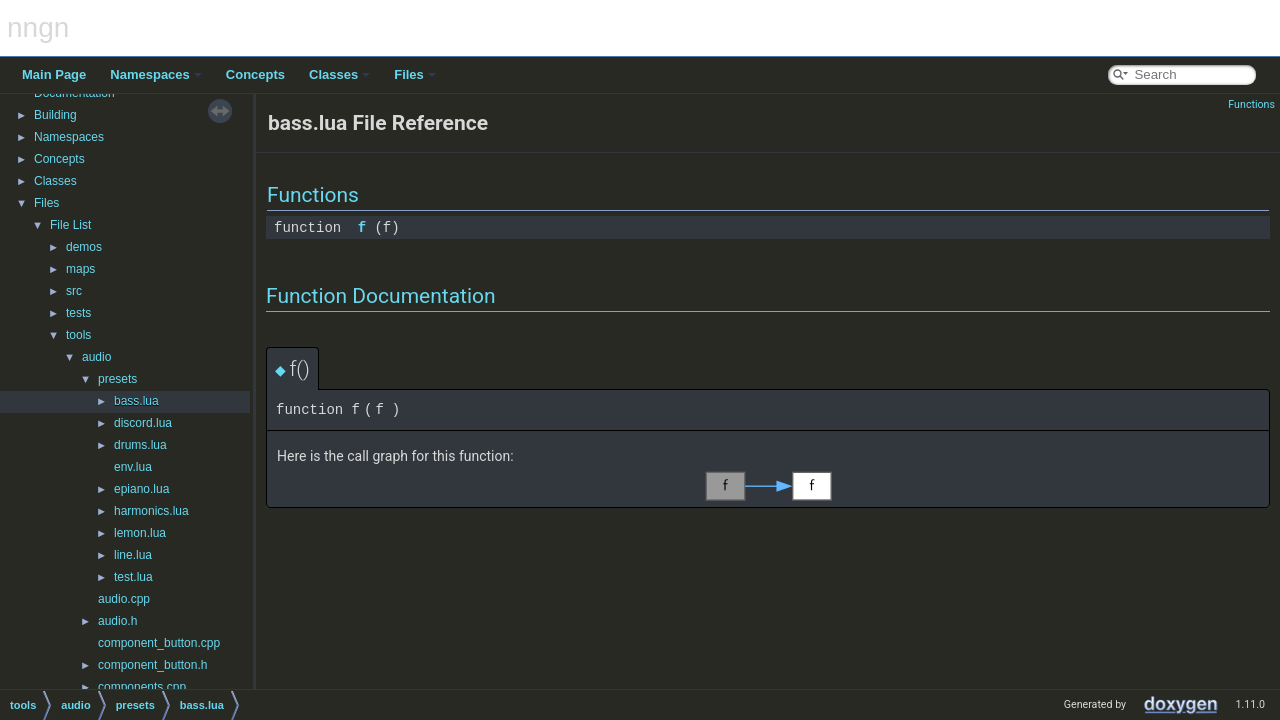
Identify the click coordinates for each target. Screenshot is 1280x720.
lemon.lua (140, 533)
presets (117, 379)
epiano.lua (141, 489)
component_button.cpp (159, 643)
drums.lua (140, 445)
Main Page (54, 74)
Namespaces (156, 74)
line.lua (133, 555)
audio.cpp (124, 599)
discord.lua (143, 423)
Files (415, 74)
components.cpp (142, 687)
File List (70, 225)
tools (78, 335)
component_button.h (152, 665)
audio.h (117, 621)
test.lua (133, 577)
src (74, 291)
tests (78, 313)
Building (55, 115)
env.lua (133, 467)
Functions (1251, 104)
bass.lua (136, 401)
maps (80, 269)
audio (96, 357)
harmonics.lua (151, 511)
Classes (339, 74)
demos (84, 247)
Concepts (255, 74)
